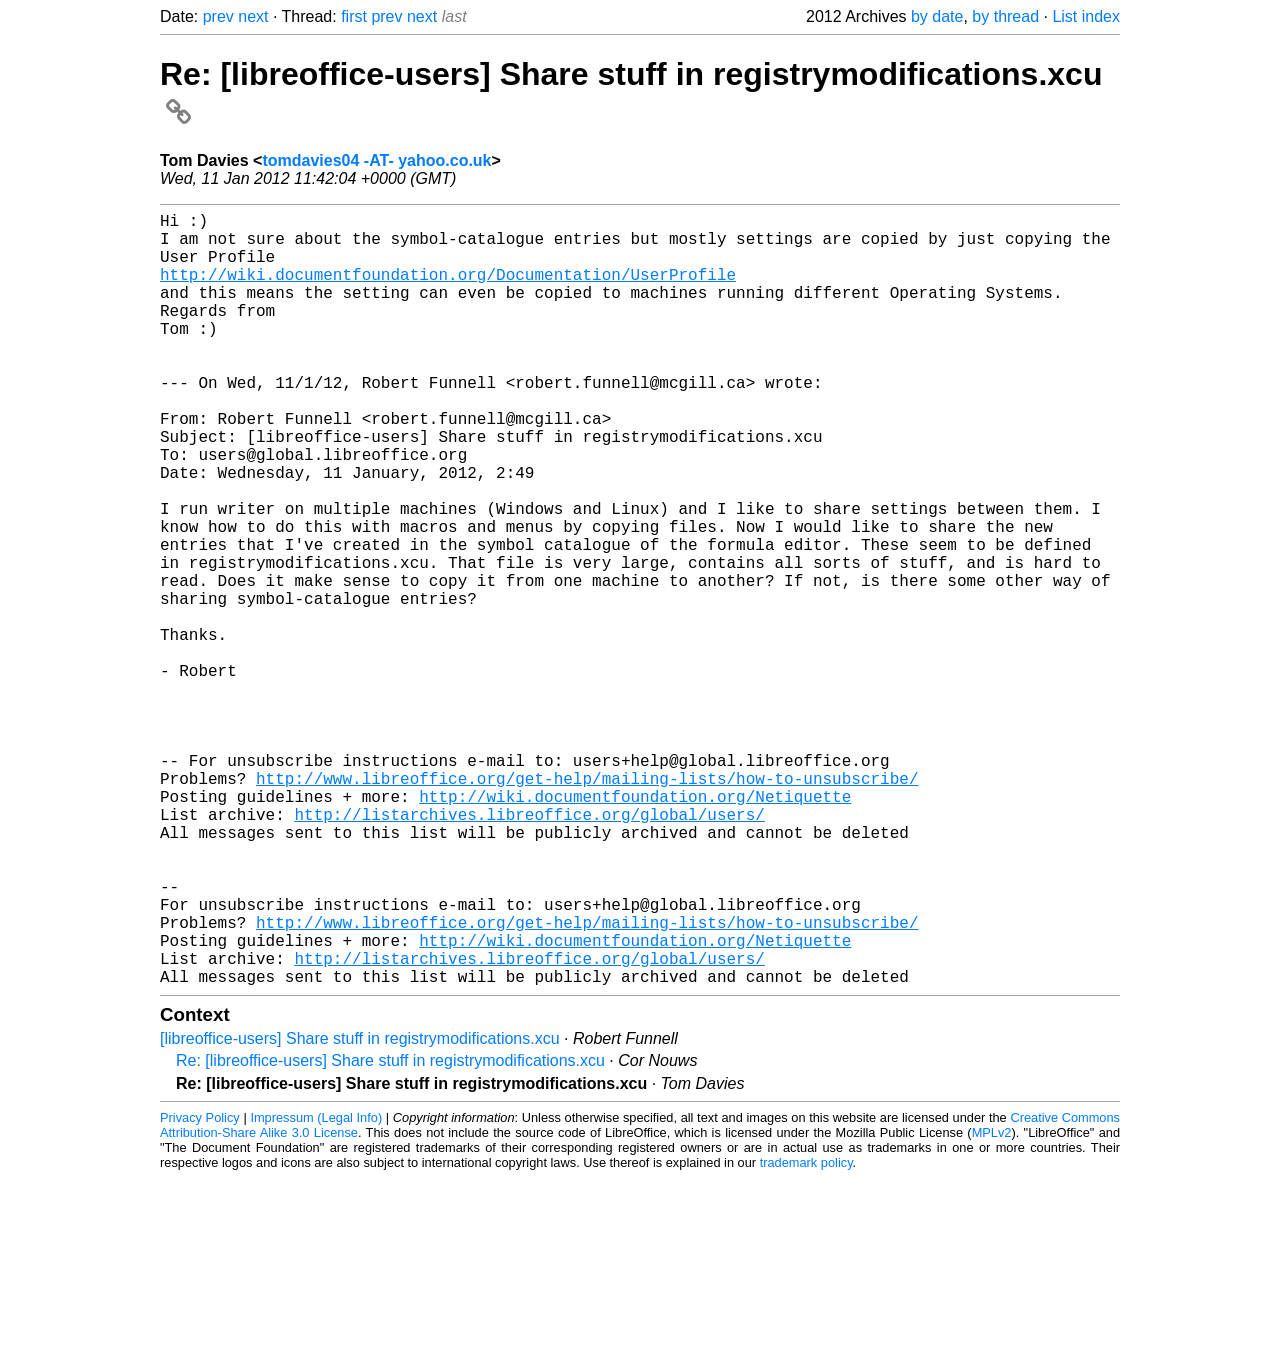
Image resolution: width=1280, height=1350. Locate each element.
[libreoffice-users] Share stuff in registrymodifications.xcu (360, 1210)
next (253, 16)
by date (937, 16)
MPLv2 (992, 1304)
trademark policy (806, 1334)
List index (1086, 16)
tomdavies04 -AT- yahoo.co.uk (376, 160)
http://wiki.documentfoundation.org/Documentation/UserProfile (448, 290)
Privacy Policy (200, 1289)
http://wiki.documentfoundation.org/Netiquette (635, 928)
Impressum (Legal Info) (316, 1289)
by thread (1005, 16)
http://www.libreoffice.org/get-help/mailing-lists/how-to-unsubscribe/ (587, 906)
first (354, 16)
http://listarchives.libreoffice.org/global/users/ (529, 950)
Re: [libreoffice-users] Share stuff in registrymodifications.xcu (390, 1232)
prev (218, 16)
